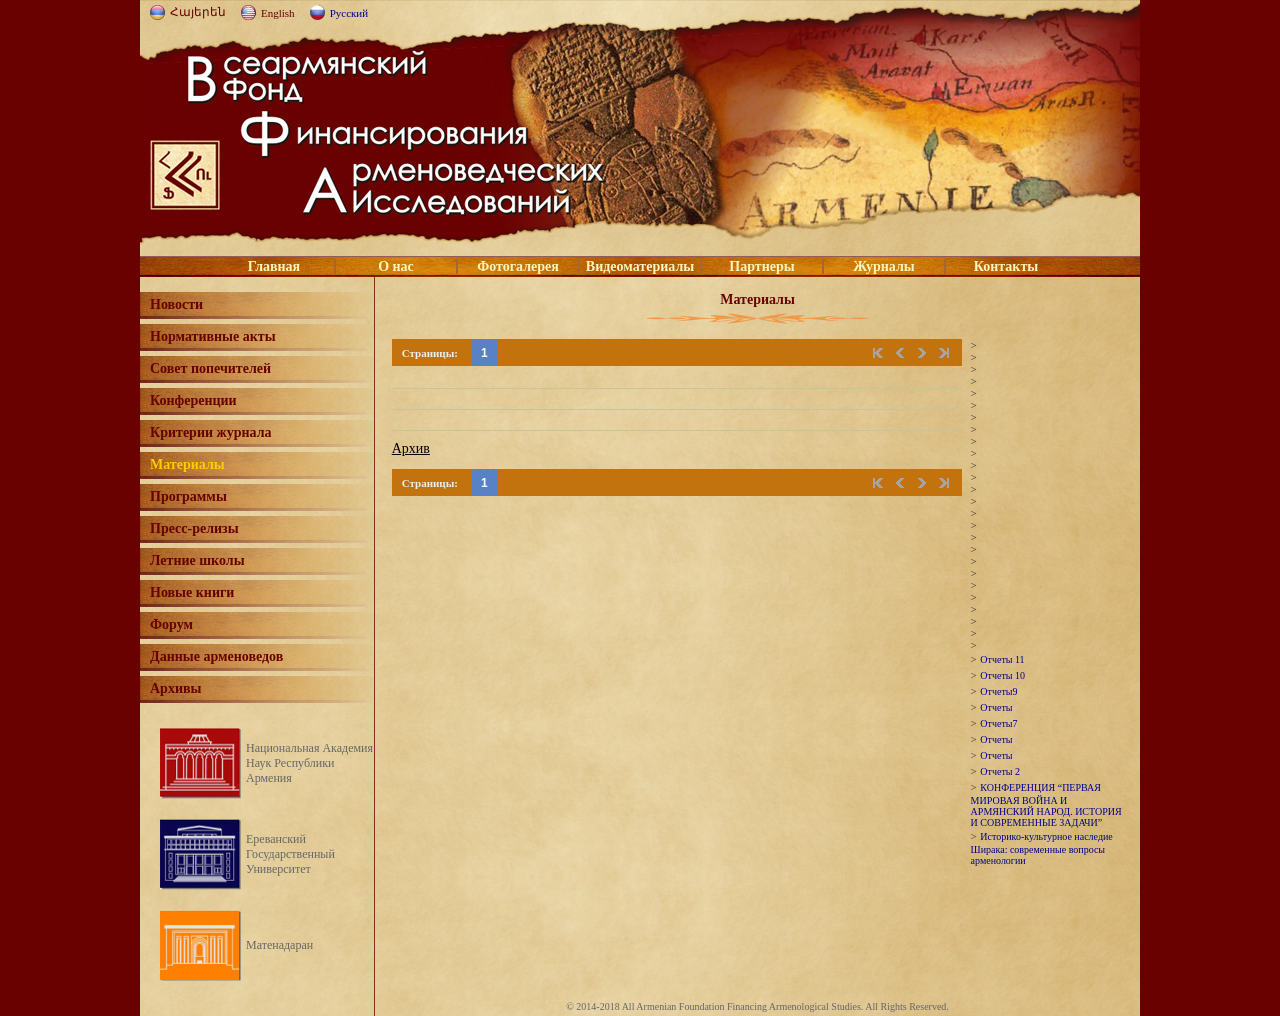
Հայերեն (198, 12)
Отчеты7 (998, 723)
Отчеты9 (998, 691)
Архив (411, 448)
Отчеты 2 (1000, 771)
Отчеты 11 (1002, 659)
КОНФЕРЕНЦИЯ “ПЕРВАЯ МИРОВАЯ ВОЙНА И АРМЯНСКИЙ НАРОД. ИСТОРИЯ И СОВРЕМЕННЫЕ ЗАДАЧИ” (1046, 805)
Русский (349, 13)
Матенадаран (279, 945)
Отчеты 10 (1002, 675)
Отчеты (996, 707)
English (278, 13)
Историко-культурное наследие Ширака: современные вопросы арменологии (1042, 848)
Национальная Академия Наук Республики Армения (309, 763)
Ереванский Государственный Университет (290, 854)
